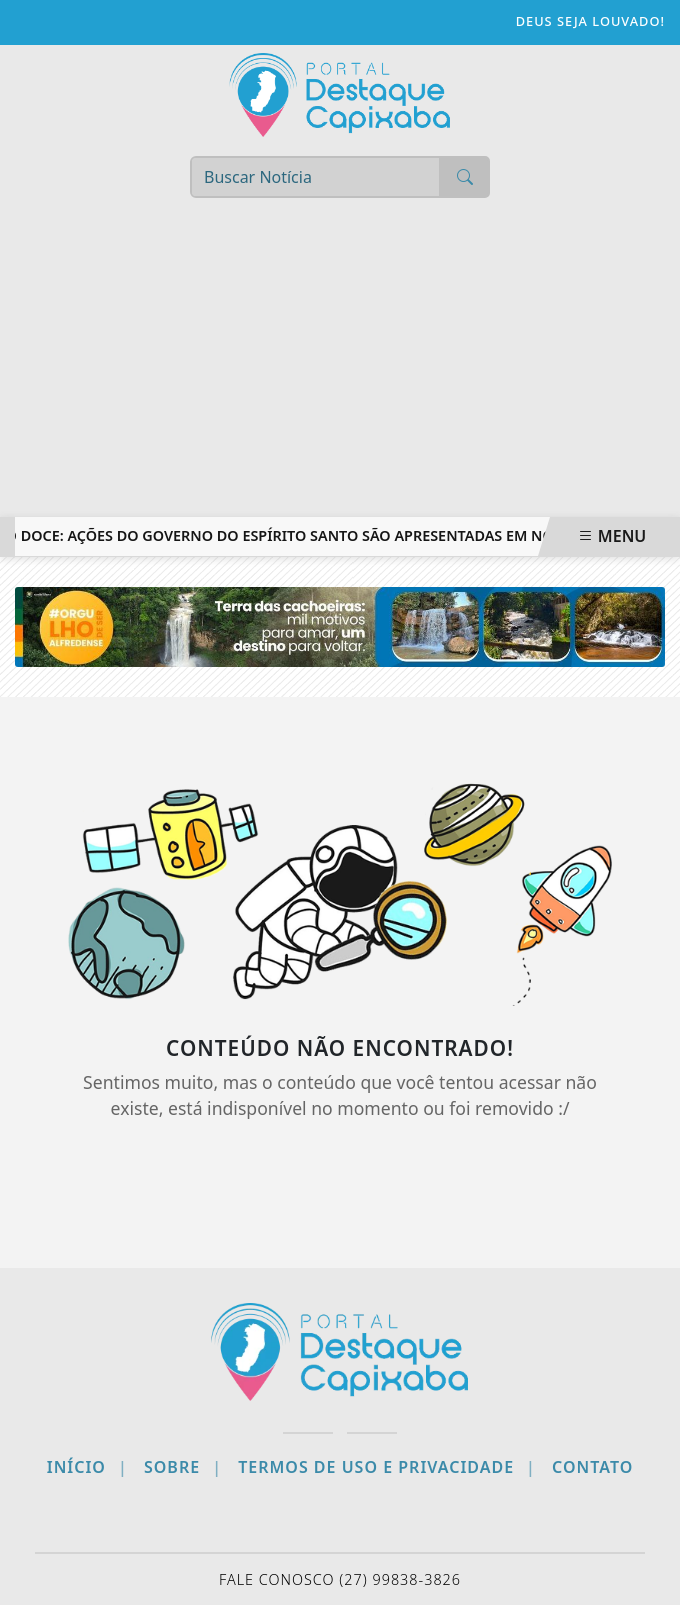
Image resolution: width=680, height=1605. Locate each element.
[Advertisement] (340, 367)
